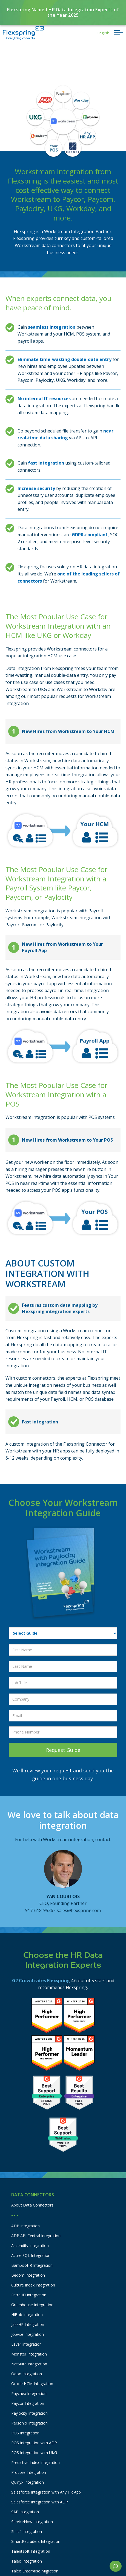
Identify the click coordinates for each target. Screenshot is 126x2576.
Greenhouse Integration (32, 2304)
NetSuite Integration (29, 2363)
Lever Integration (26, 2344)
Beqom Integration (28, 2275)
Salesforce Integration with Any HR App (46, 2492)
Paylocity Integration (29, 2413)
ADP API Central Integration (36, 2235)
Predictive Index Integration (35, 2462)
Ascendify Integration (30, 2245)
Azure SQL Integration (30, 2255)
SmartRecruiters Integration (35, 2541)
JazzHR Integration (27, 2324)
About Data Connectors (32, 2205)
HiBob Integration (27, 2314)
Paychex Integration (29, 2393)
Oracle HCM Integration (32, 2383)
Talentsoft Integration (30, 2551)
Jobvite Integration (27, 2334)
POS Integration (25, 2432)
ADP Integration (25, 2225)
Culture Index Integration (33, 2285)
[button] (103, 32)
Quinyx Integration (27, 2482)
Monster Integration (29, 2354)
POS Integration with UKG (34, 2452)
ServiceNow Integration (32, 2521)
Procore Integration (28, 2472)
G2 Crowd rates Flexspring (41, 1981)
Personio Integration (29, 2423)
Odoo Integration (26, 2373)
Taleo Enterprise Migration (34, 2571)
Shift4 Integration (26, 2531)
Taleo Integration (26, 2561)
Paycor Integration (27, 2403)
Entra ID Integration (28, 2294)
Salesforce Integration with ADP (39, 2502)
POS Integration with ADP (34, 2442)
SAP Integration (25, 2511)
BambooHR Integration (32, 2265)
